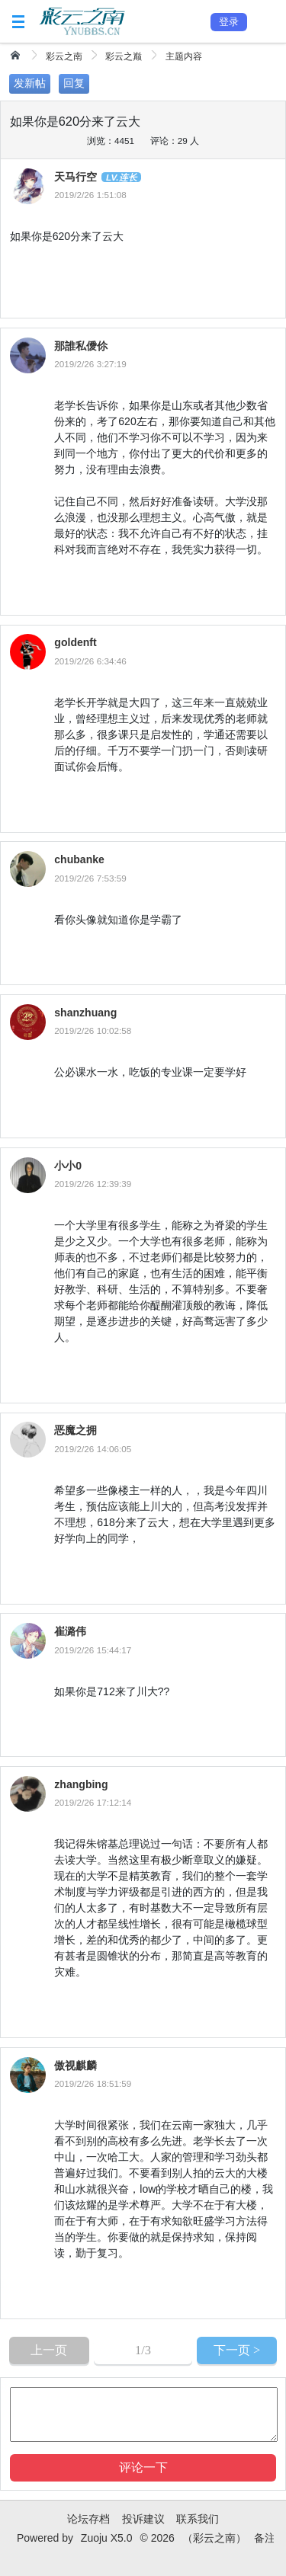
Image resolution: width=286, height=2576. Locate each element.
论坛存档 (88, 2519)
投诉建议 (143, 2519)
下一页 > (237, 2350)
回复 (74, 83)
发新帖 (30, 83)
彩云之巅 (123, 56)
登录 (229, 21)
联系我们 (197, 2519)
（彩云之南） (214, 2538)
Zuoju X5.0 (107, 2538)
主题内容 (183, 56)
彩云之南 (64, 56)
